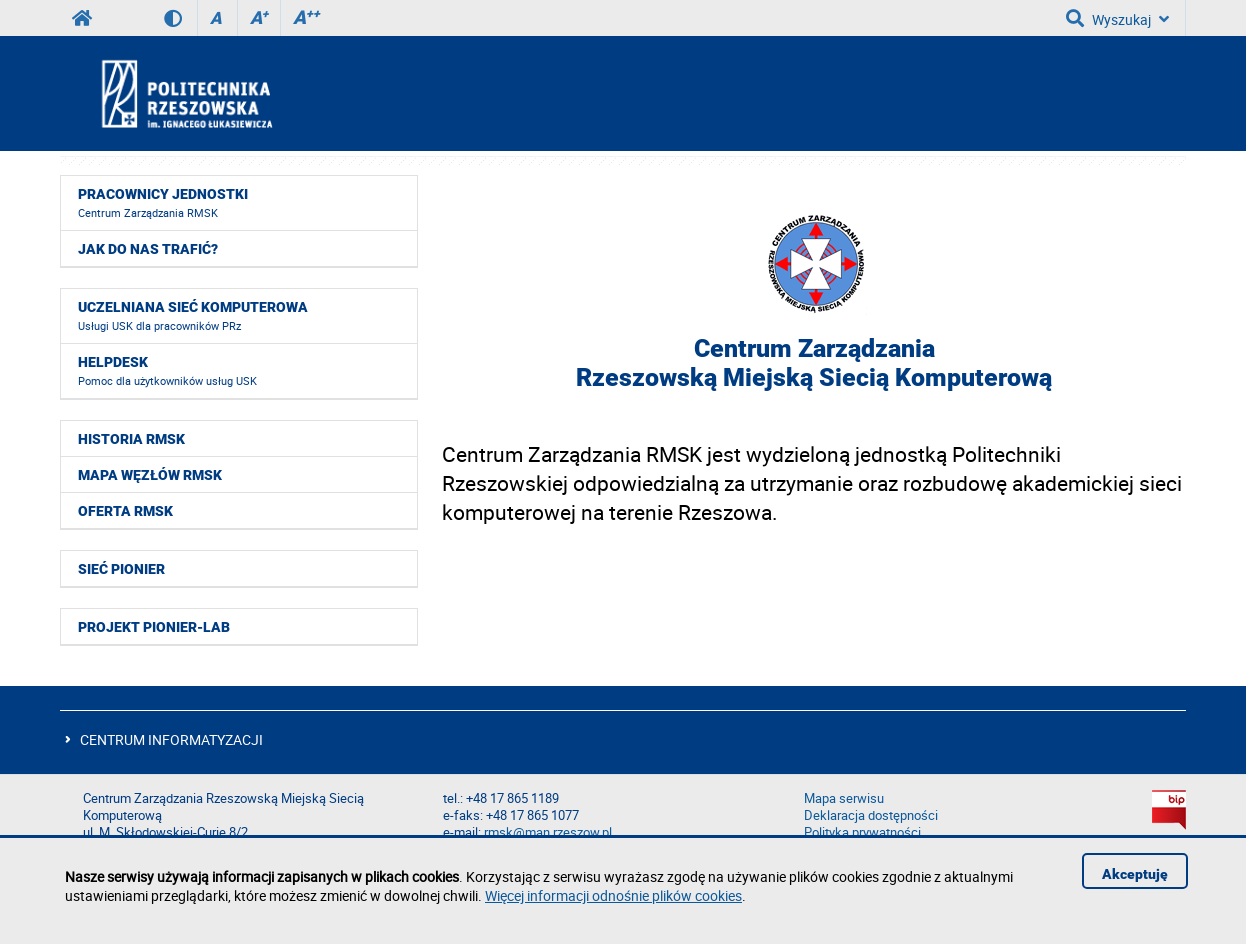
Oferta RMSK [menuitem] (125, 511)
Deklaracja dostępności (871, 815)
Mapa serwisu (844, 798)
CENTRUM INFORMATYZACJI (171, 739)
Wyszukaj (1117, 18)
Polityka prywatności (862, 832)
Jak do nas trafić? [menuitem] (148, 249)
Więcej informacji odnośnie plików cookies (613, 895)
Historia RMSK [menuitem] (131, 439)
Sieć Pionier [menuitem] (121, 569)
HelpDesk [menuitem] (167, 371)
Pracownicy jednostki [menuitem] (163, 203)
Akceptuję (1135, 874)
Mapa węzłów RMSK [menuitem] (150, 475)
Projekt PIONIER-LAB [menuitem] (154, 627)
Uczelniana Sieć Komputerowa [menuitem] (193, 316)
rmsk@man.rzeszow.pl (548, 832)
